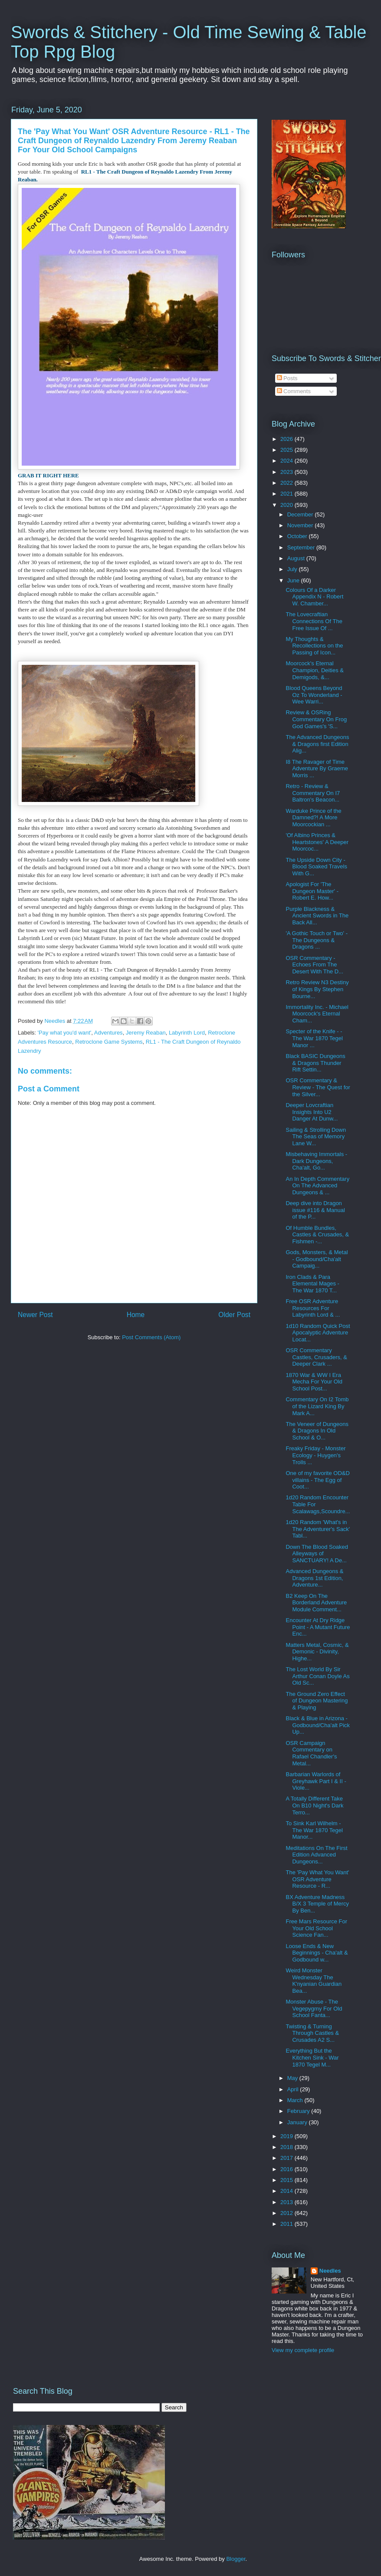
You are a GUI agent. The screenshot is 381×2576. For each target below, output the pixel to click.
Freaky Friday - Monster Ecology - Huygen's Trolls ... (315, 1455)
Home (136, 1314)
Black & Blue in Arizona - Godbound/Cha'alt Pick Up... (318, 1725)
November (301, 525)
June (294, 580)
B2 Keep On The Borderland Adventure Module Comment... (316, 1603)
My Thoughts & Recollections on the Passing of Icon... (314, 646)
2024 (287, 460)
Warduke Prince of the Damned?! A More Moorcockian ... (313, 818)
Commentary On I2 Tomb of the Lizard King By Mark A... (317, 1406)
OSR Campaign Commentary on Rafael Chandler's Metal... (311, 1753)
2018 (287, 2147)
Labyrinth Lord (187, 1032)
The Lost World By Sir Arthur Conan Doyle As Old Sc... (317, 1676)
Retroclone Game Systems (108, 1041)
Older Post (234, 1314)
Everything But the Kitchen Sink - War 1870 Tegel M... (312, 2057)
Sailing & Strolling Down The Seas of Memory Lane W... (316, 1137)
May (293, 2078)
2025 (287, 450)
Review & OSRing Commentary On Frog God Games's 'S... (316, 719)
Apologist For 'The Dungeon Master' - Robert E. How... (312, 891)
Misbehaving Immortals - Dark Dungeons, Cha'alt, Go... (316, 1161)
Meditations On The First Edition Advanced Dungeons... (316, 1855)
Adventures (108, 1032)
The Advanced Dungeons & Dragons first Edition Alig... (317, 744)
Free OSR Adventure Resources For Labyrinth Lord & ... (313, 1308)
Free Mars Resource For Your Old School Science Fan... (316, 1928)
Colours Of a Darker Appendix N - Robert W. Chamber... (314, 597)
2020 (287, 505)
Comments (294, 391)
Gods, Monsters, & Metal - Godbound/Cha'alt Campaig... (317, 1259)
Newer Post (35, 1314)
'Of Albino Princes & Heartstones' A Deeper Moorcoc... (317, 842)
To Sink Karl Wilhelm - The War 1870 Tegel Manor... (314, 1830)
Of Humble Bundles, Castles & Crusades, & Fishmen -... (317, 1235)
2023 (287, 472)
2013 (287, 2202)
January (298, 2122)
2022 (287, 483)
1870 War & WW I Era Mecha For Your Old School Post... (314, 1382)
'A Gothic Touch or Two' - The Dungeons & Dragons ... (317, 940)
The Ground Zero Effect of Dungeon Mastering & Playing (317, 1701)
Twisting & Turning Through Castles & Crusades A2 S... (312, 2033)
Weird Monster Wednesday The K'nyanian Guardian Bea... (314, 1980)
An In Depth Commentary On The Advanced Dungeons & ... (317, 1186)
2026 (287, 439)
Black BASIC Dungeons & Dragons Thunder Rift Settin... (315, 1063)
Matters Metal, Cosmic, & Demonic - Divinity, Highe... (317, 1652)
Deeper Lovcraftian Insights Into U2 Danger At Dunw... (312, 1112)
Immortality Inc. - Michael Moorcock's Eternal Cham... (317, 1014)
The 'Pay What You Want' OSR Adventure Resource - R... (317, 1879)
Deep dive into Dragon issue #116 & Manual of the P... (315, 1210)
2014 (287, 2191)
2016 (287, 2169)
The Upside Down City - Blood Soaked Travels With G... (316, 867)
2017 (287, 2158)
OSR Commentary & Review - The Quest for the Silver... (318, 1087)
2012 (287, 2213)
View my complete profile (303, 2350)
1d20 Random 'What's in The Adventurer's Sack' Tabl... (318, 1529)
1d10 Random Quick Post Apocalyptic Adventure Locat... (318, 1333)
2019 (287, 2136)
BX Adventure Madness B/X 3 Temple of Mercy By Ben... (317, 1904)
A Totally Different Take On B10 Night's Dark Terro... (314, 1805)
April (293, 2089)
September (301, 547)
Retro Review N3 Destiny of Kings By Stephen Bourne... (317, 989)
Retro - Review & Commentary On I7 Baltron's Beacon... (313, 793)
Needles (330, 2270)
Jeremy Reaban (146, 1032)
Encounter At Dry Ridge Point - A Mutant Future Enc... (318, 1627)
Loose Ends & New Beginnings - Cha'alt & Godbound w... (317, 1953)
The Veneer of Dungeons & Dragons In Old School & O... (317, 1431)
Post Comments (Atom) (151, 1337)
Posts (287, 378)
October (298, 536)
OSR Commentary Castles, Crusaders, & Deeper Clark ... (316, 1357)
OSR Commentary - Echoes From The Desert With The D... (314, 965)
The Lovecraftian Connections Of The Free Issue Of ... (314, 621)
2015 (287, 2180)
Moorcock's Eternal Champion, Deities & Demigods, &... (315, 670)
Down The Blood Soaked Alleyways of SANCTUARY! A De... (317, 1554)
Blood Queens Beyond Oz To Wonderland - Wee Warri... (314, 695)
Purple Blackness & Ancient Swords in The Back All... (317, 916)
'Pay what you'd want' (65, 1032)
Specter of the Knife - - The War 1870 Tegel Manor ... (314, 1038)
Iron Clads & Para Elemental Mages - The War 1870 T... (312, 1284)
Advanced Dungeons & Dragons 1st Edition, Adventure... (314, 1578)
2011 (287, 2224)
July (293, 569)
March (296, 2100)
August (296, 558)
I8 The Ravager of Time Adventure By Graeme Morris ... (317, 769)
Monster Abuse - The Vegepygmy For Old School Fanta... (314, 2008)
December (301, 514)
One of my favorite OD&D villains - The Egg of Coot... (317, 1480)
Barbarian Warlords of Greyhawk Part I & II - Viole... (316, 1781)
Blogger (235, 2559)
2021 (287, 493)
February (299, 2111)
